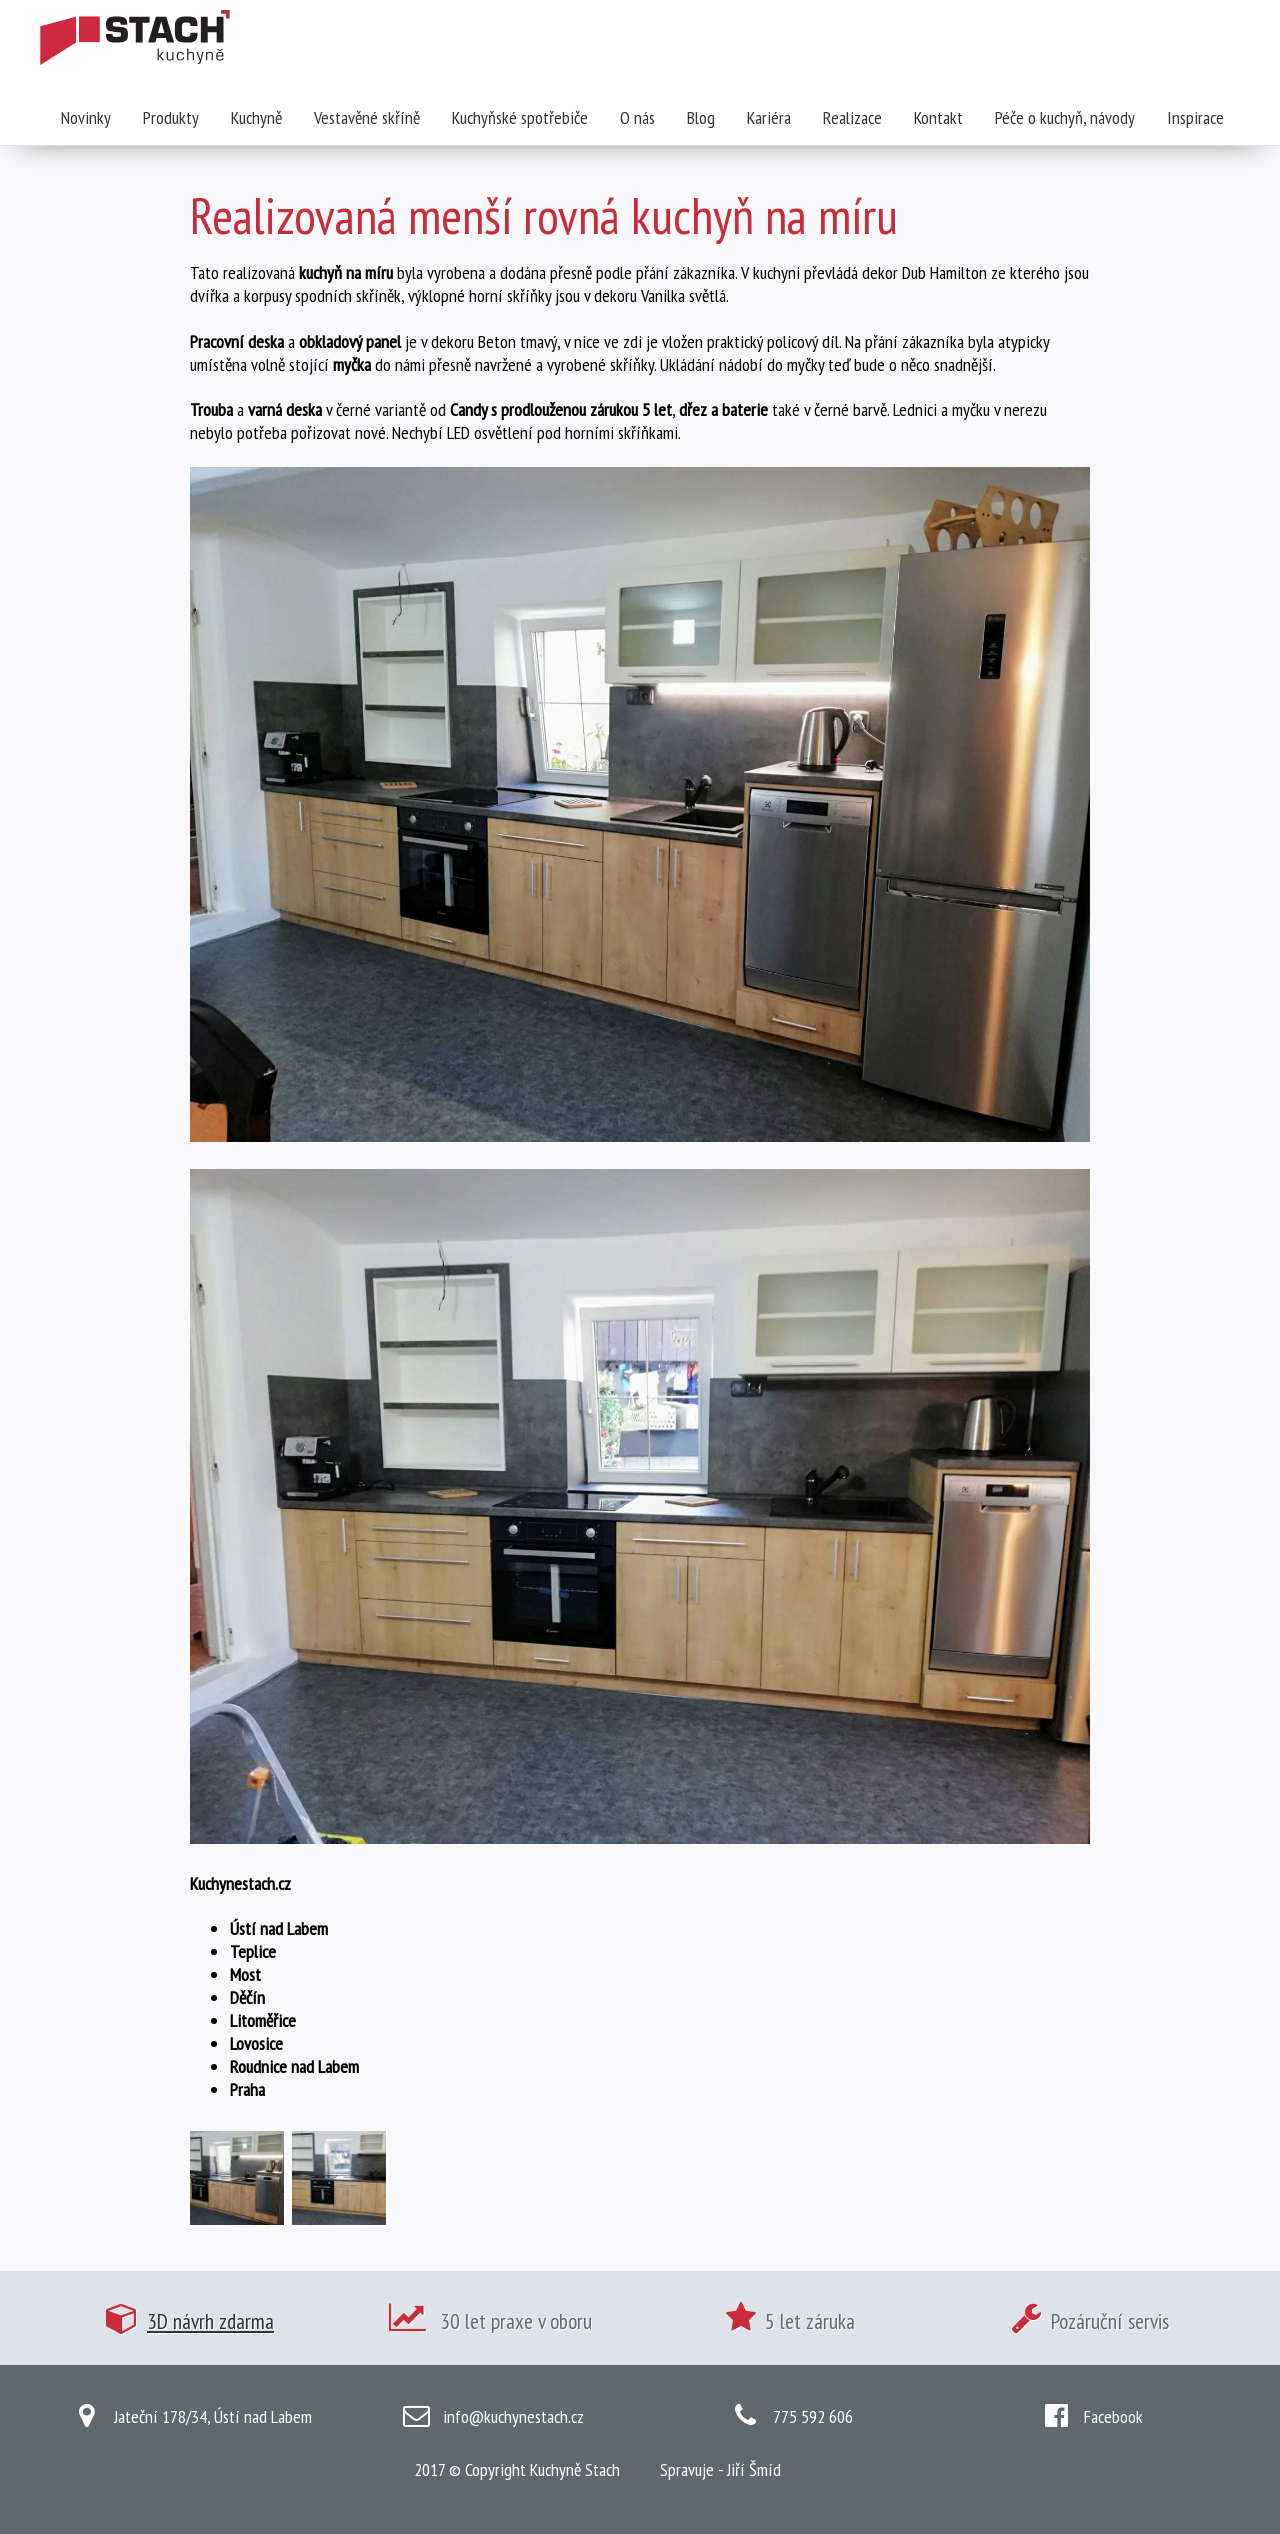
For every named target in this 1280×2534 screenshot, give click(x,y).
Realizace (852, 117)
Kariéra (769, 117)
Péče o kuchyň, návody (1065, 117)
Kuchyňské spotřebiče (520, 117)
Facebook (1113, 2416)
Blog (701, 117)
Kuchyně (256, 117)
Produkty (171, 117)
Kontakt (938, 117)
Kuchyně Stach (575, 2469)
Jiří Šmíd (754, 2469)
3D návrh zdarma (210, 2321)
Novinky (86, 117)
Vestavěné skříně (367, 117)
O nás (637, 117)
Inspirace (1195, 117)
